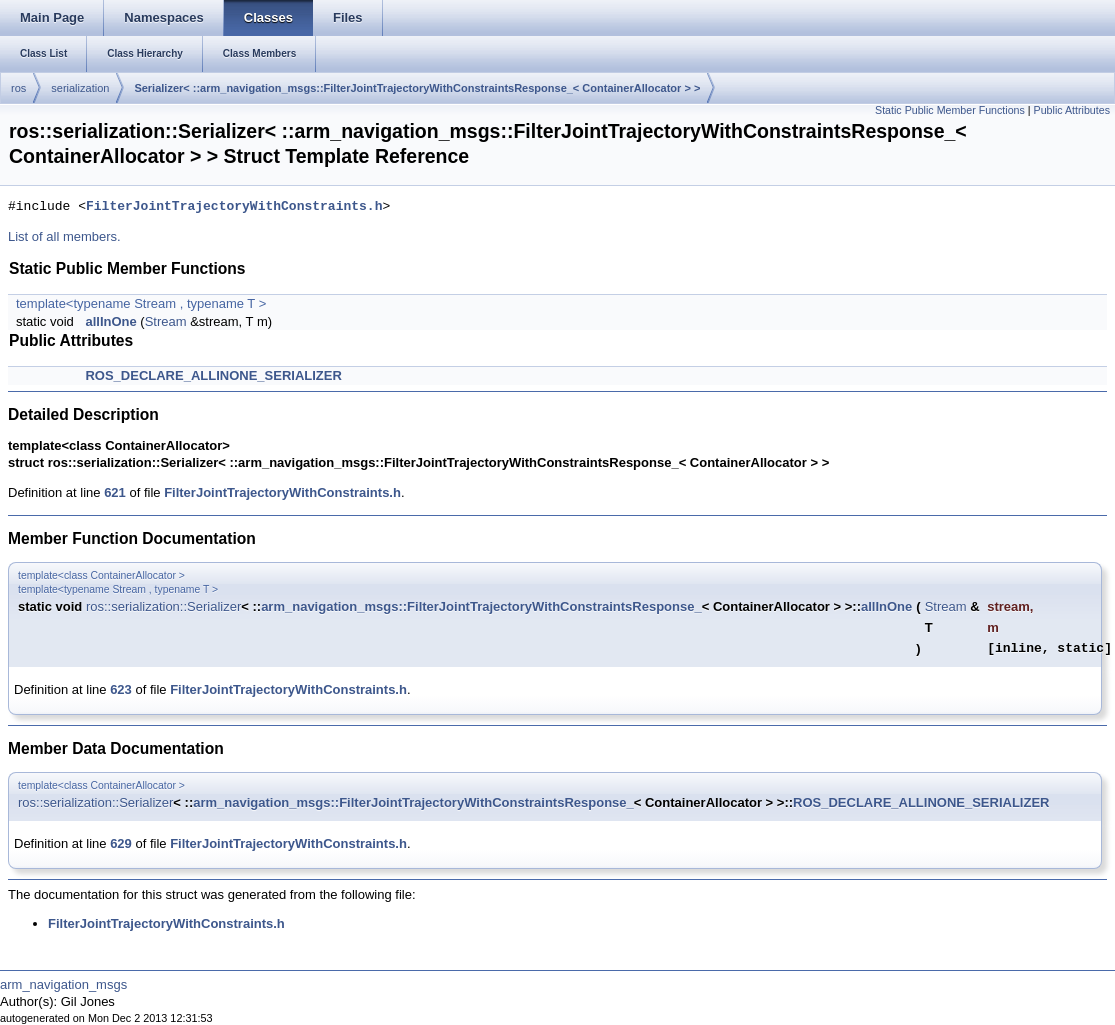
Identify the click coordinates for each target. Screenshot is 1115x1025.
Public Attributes (1072, 110)
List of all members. (64, 236)
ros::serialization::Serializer (163, 606)
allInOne (110, 321)
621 (115, 492)
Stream (166, 321)
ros (18, 88)
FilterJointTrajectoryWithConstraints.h (234, 207)
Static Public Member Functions (950, 110)
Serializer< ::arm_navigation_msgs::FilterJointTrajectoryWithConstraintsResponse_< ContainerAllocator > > (417, 88)
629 (121, 843)
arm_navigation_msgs (63, 984)
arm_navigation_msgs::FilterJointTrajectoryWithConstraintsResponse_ (481, 606)
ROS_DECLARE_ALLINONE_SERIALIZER (213, 375)
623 (121, 689)
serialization (80, 88)
